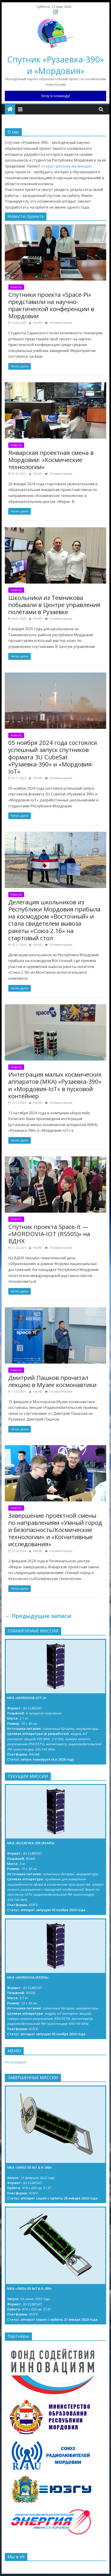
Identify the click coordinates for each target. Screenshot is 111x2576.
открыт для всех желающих (66, 166)
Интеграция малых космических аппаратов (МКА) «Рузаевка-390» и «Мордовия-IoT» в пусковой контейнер (55, 1085)
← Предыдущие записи (38, 1616)
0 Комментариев (58, 323)
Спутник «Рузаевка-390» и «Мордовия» (55, 65)
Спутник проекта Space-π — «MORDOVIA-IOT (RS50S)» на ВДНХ (49, 1234)
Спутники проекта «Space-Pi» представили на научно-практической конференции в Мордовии (51, 305)
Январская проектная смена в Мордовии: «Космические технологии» (51, 459)
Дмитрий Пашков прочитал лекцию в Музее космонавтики (52, 1381)
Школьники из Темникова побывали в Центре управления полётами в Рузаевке (54, 604)
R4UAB (38, 323)
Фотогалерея (15, 2062)
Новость (16, 287)
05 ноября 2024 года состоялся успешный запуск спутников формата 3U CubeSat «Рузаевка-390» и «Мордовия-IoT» (52, 756)
